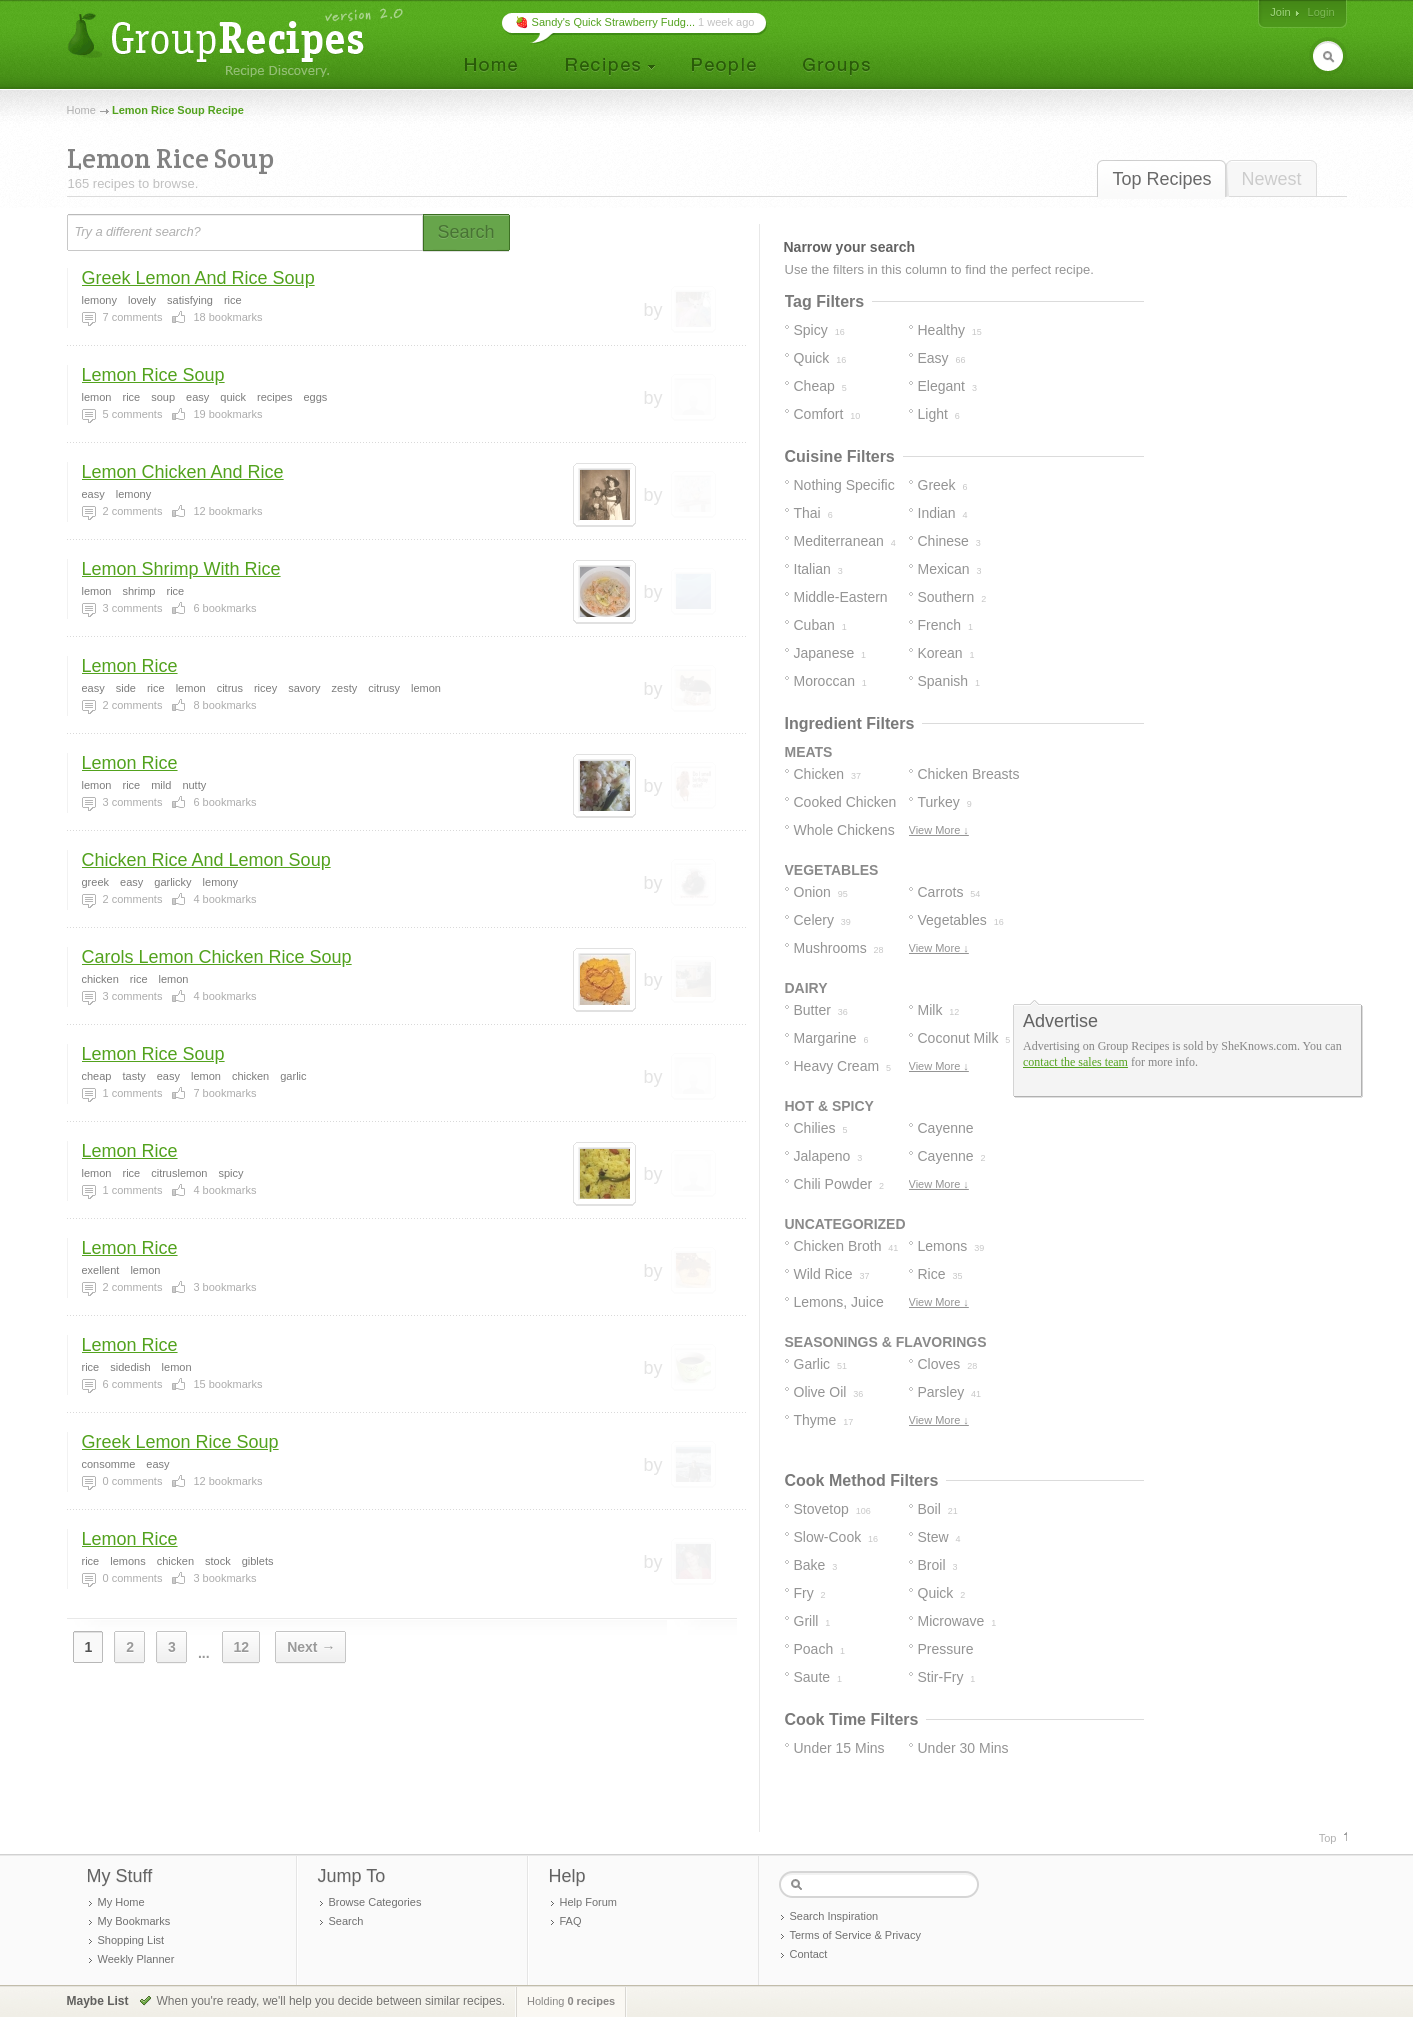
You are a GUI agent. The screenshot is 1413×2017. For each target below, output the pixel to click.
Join (1280, 12)
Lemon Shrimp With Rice (181, 569)
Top (1328, 1838)
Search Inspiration (834, 1916)
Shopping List (131, 1940)
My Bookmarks (134, 1921)
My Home (121, 1902)
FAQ (571, 1921)
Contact (809, 1954)
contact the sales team (1075, 1062)
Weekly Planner (136, 1959)
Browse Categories (375, 1902)
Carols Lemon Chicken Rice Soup (217, 957)
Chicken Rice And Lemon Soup (206, 860)
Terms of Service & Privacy (855, 1935)
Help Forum (588, 1902)
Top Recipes (1161, 179)
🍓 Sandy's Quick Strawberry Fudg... (605, 22)
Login (1321, 12)
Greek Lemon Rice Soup (180, 1442)
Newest (1271, 179)
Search (346, 1921)
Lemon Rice (130, 666)
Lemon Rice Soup (153, 375)
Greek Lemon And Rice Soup (198, 278)
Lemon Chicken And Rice (183, 472)
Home (81, 110)
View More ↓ (939, 830)
